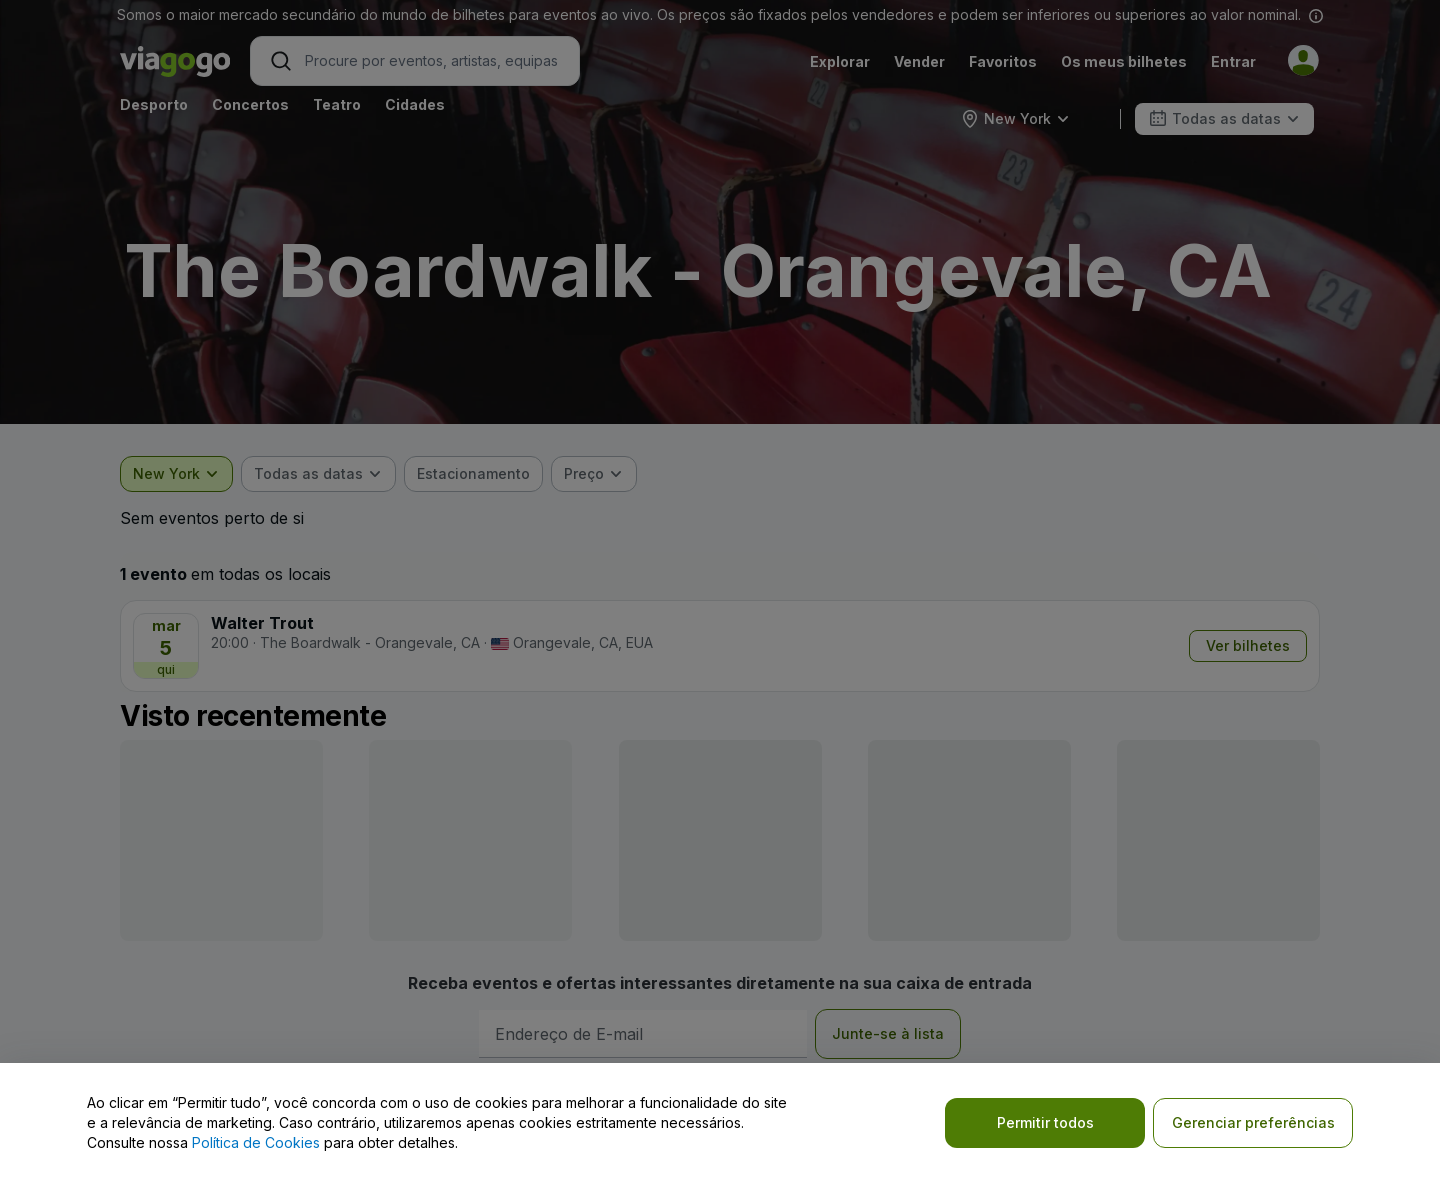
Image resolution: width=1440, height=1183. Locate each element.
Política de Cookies (256, 1142)
